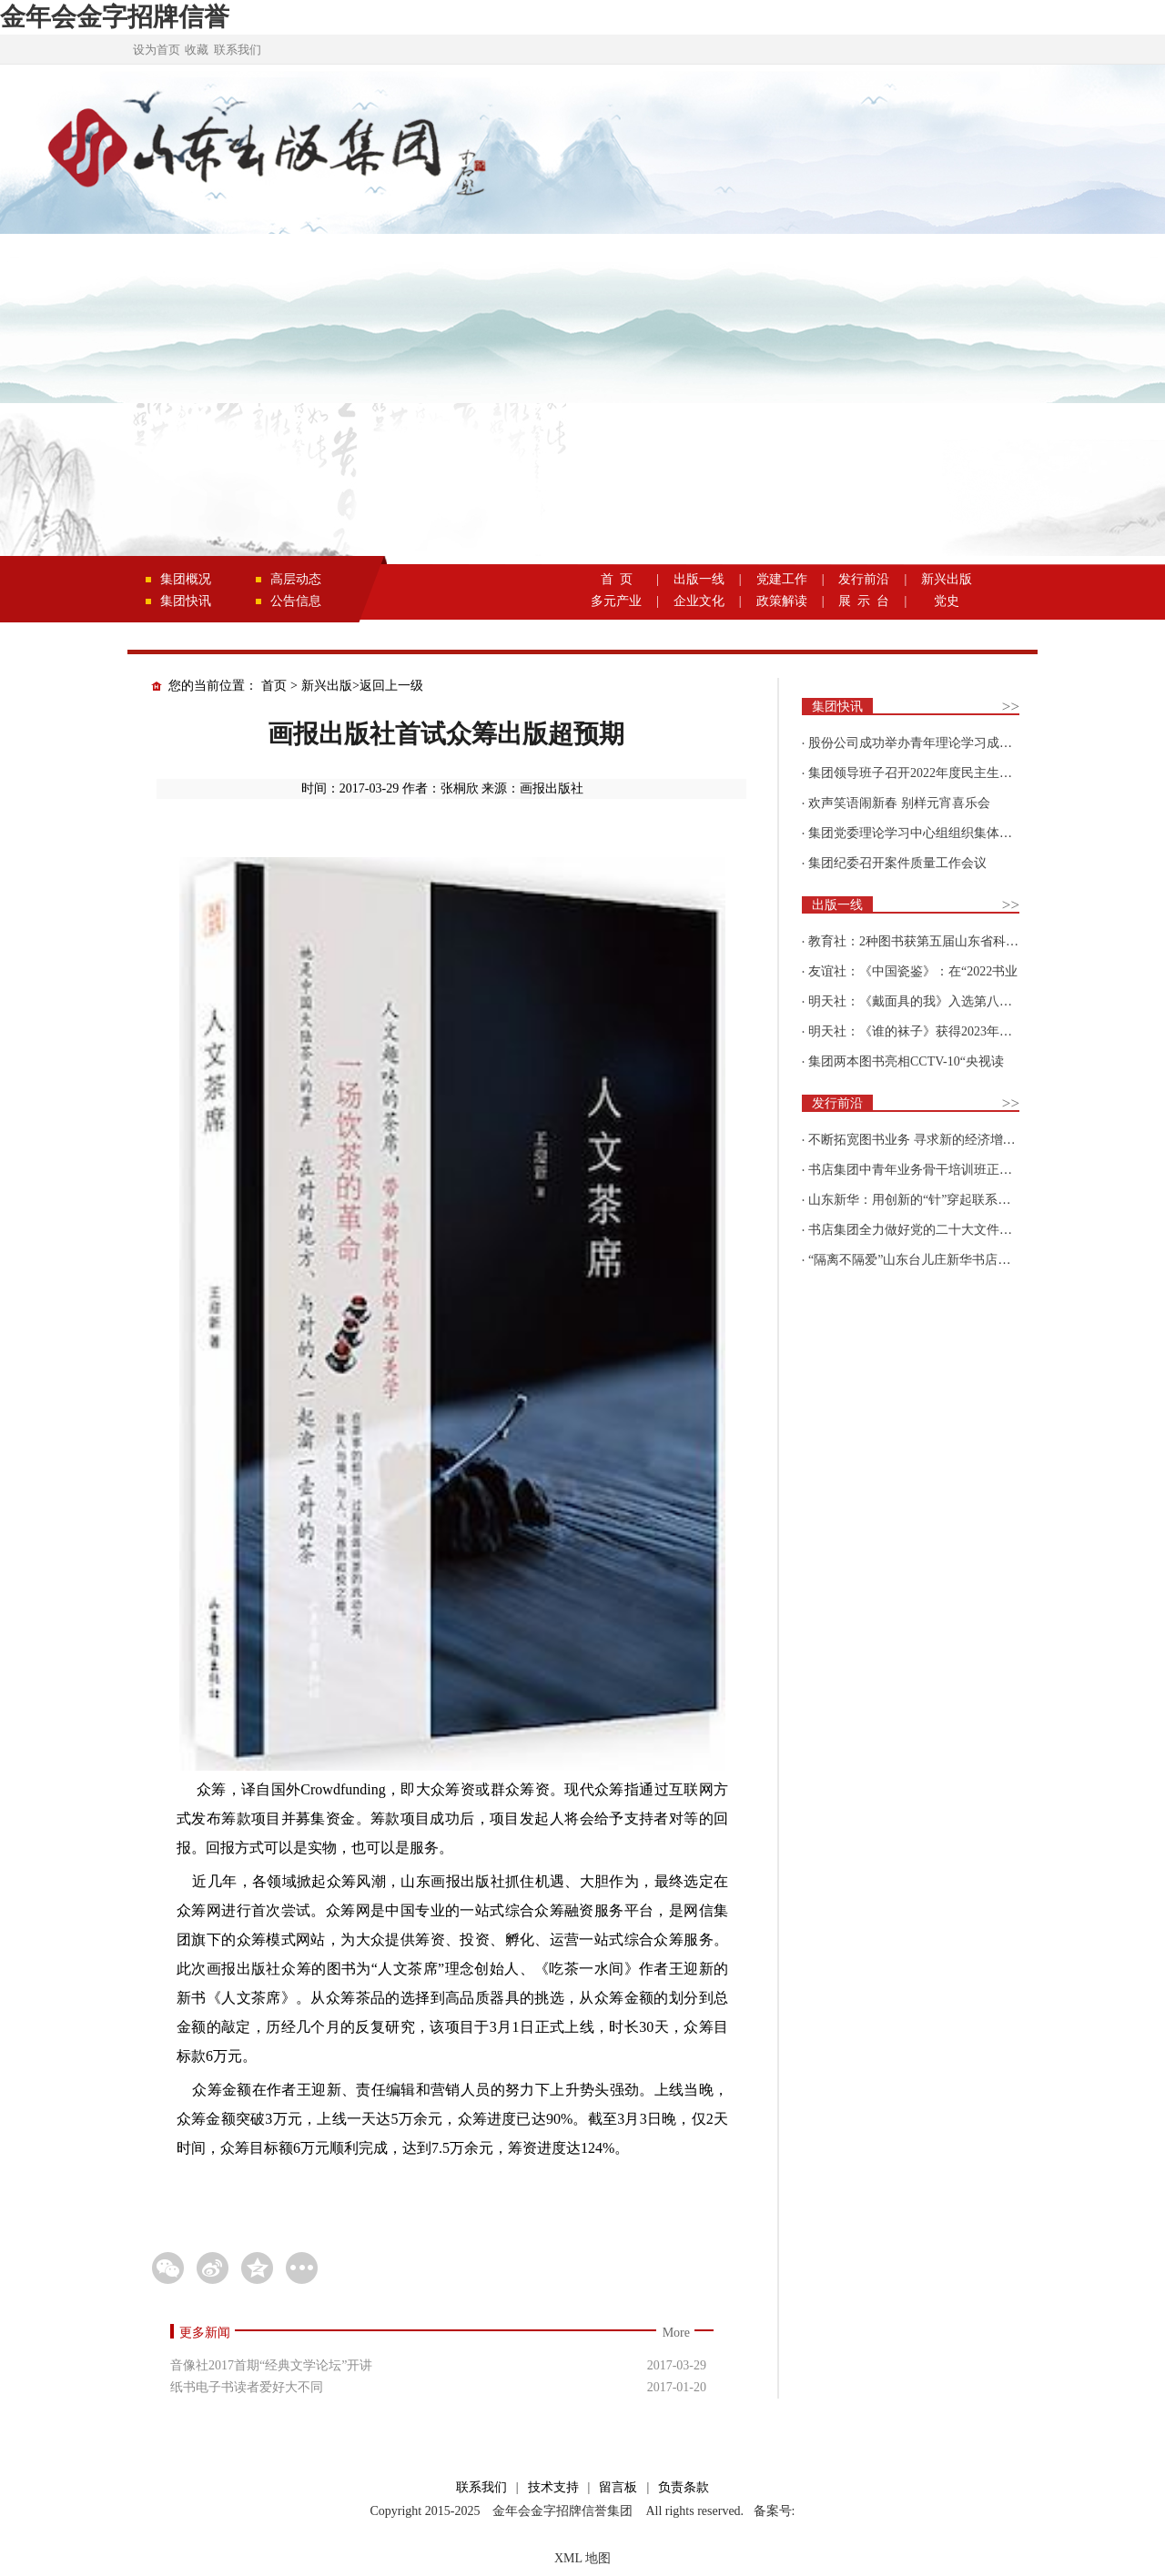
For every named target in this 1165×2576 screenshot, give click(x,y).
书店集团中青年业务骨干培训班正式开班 (923, 1170)
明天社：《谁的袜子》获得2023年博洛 (916, 1031)
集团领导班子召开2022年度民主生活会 (916, 773)
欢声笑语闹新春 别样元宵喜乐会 (899, 803)
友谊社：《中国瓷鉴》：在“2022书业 (913, 971)
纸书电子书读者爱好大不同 (246, 2387)
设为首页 (156, 49)
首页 (274, 685)
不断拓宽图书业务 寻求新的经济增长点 (918, 1140)
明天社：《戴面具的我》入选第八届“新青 (925, 1001)
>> (1010, 706)
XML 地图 (582, 2558)
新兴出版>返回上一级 (362, 685)
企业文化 (699, 601)
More (676, 2332)
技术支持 (553, 2487)
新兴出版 (946, 579)
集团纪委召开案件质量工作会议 (897, 863)
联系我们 (237, 49)
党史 (946, 601)
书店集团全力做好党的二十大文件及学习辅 (929, 1230)
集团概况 (185, 579)
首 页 (617, 579)
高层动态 (295, 579)
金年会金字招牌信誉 (114, 17)
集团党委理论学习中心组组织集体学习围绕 (929, 833)
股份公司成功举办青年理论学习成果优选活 (929, 743)
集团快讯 (185, 601)
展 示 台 (863, 601)
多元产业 (616, 601)
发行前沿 (863, 579)
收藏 (196, 49)
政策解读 (781, 601)
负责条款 (683, 2487)
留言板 (618, 2487)
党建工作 (781, 579)
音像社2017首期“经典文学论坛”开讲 (271, 2365)
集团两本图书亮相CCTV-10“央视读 (906, 1061)
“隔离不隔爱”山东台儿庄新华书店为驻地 (922, 1260)
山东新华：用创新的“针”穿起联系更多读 (922, 1200)
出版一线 (699, 579)
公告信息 (295, 601)
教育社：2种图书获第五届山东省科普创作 (926, 941)
